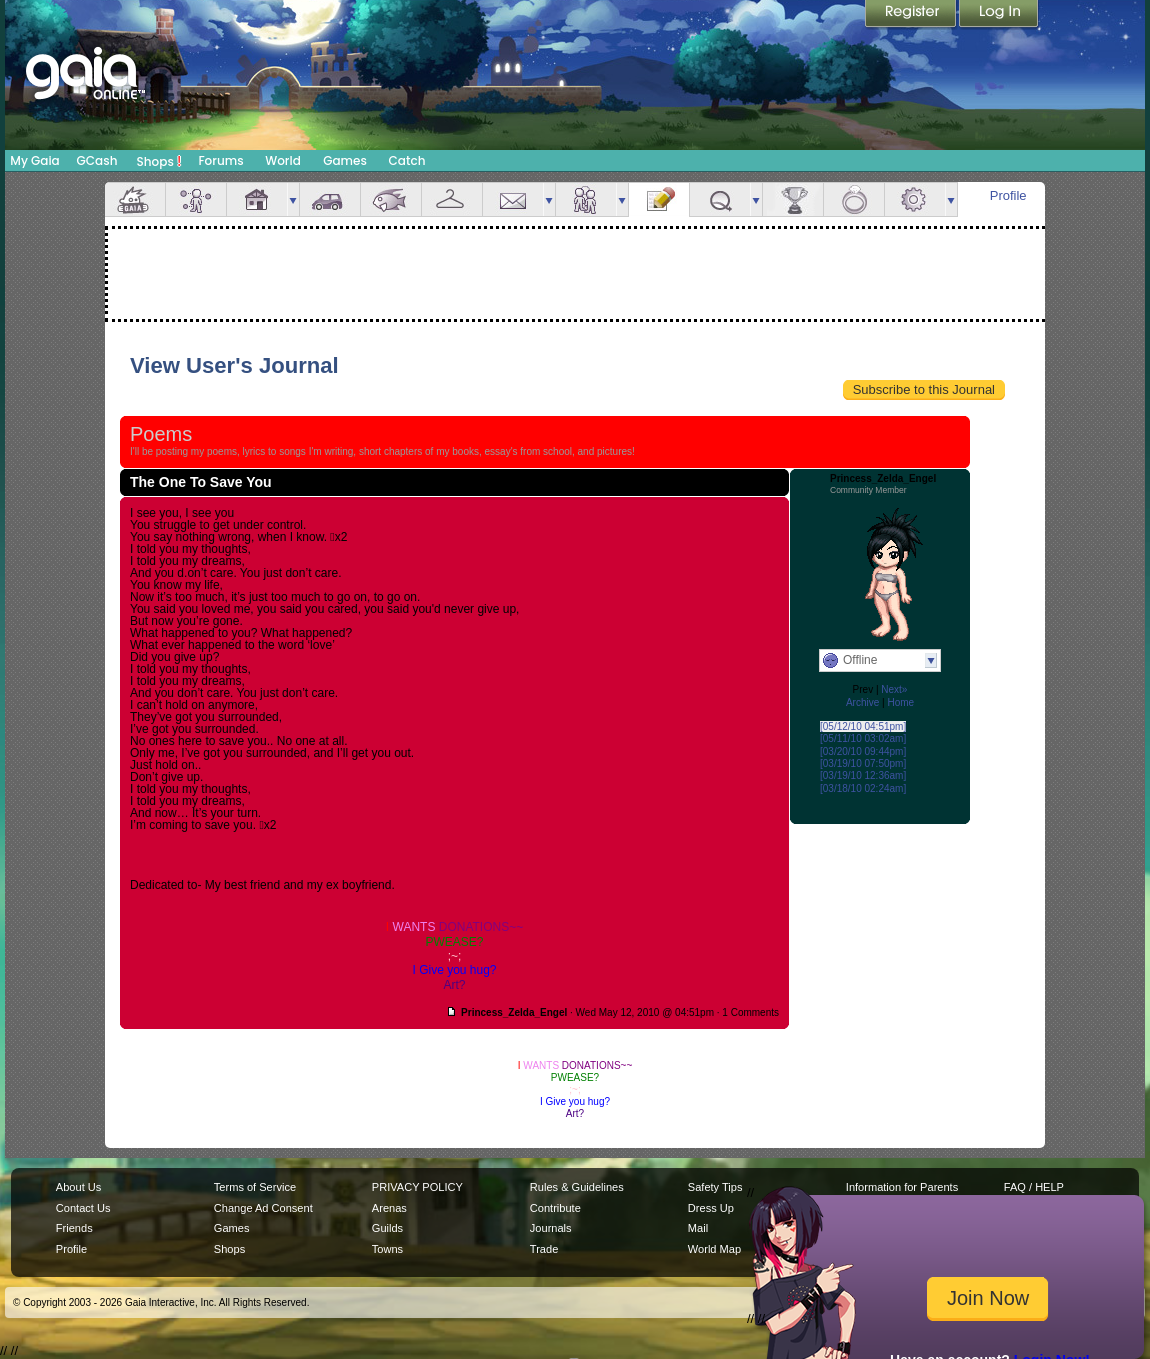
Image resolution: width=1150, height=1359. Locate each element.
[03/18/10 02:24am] (863, 788)
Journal (659, 199)
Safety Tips (715, 1187)
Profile (1008, 195)
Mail (513, 199)
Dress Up (711, 1208)
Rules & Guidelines (577, 1187)
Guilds (387, 1228)
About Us (78, 1187)
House (257, 199)
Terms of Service (255, 1187)
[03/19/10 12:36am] (863, 775)
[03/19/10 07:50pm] (863, 763)
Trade (544, 1249)
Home (900, 702)
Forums (220, 160)
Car (330, 199)
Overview (135, 199)
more (293, 199)
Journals (551, 1228)
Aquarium (391, 199)
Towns (387, 1249)
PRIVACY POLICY (417, 1187)
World (283, 160)
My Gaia (34, 160)
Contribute (555, 1208)
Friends (586, 199)
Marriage (854, 199)
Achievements (793, 199)
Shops (159, 161)
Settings (915, 199)
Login (999, 15)
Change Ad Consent (263, 1208)
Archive (862, 702)
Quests (720, 199)
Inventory (452, 199)
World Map (714, 1249)
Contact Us (83, 1208)
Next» (894, 689)
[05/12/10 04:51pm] (863, 726)
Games (345, 160)
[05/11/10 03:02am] (863, 738)
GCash (97, 160)
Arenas (389, 1208)
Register (912, 15)
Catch (407, 160)
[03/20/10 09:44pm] (863, 751)
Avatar (196, 199)
